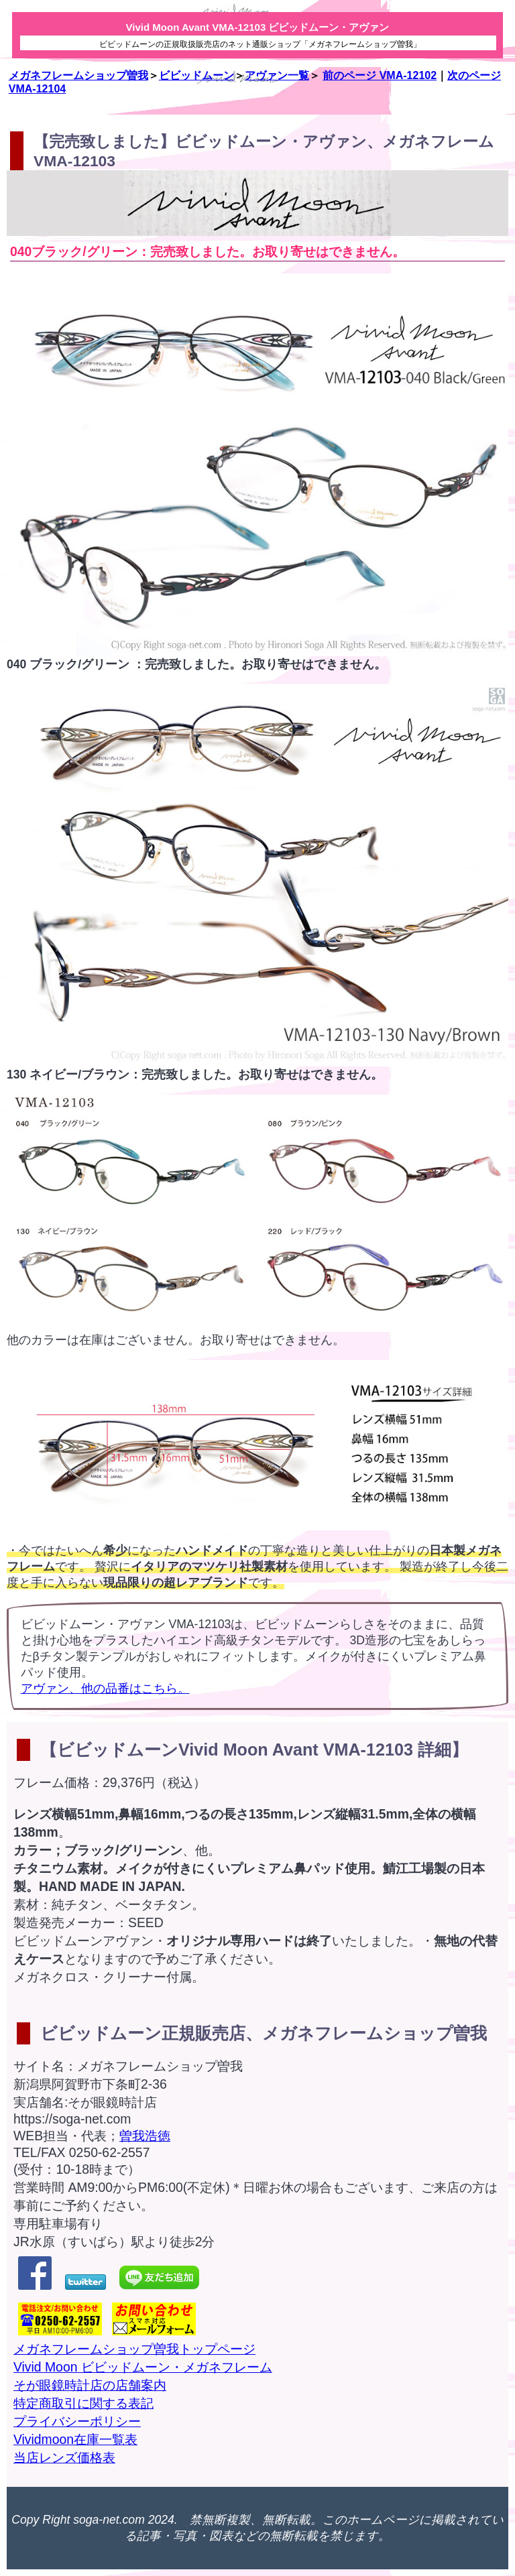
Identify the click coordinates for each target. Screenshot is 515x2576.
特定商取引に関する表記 (83, 2403)
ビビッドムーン (196, 75)
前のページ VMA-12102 (380, 75)
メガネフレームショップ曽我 (78, 75)
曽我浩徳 (144, 2135)
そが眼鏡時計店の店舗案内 (89, 2385)
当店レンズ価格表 (64, 2457)
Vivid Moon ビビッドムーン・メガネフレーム (142, 2366)
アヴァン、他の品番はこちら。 (105, 1688)
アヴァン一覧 (277, 75)
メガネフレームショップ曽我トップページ (134, 2348)
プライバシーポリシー (77, 2421)
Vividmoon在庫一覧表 (75, 2439)
